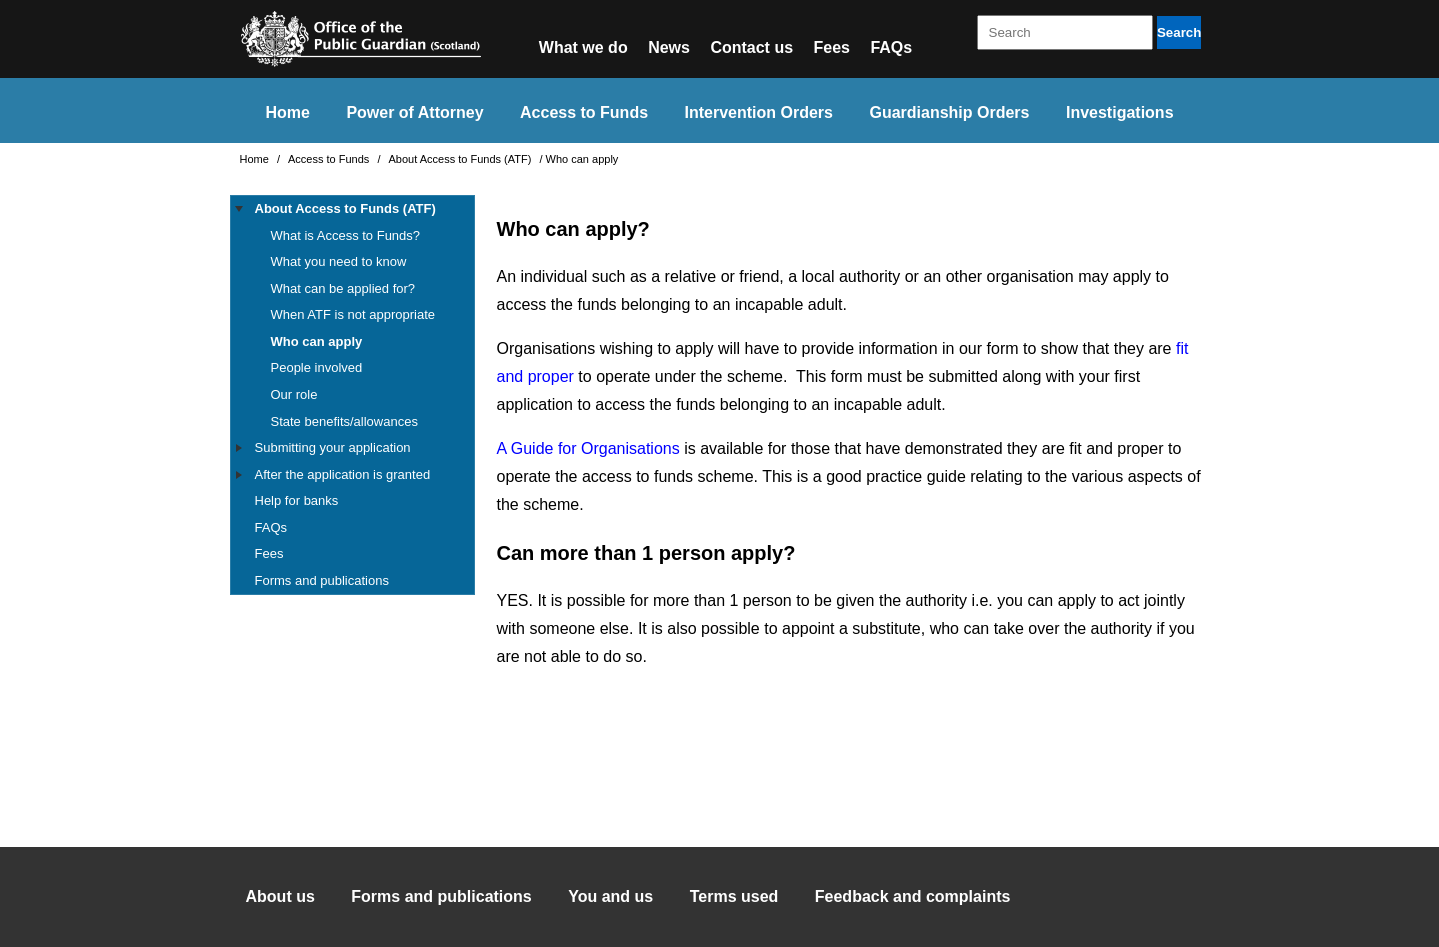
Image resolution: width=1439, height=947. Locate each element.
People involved (317, 367)
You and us (610, 896)
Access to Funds (584, 112)
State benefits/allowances (344, 421)
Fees (832, 47)
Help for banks (297, 500)
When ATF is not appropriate (353, 314)
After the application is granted (343, 474)
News (669, 47)
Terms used (734, 896)
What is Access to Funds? (346, 235)
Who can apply (317, 341)
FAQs (891, 47)
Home (287, 112)
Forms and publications (322, 580)
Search (1179, 32)
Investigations (1120, 112)
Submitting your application (333, 447)
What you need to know (339, 261)
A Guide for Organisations (588, 448)
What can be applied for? (343, 288)
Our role (294, 394)
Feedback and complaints (913, 896)
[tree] (352, 395)
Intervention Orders (759, 112)
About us (280, 896)
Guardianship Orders (949, 112)
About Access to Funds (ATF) (462, 159)
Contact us (751, 47)
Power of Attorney (414, 112)
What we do (583, 47)
